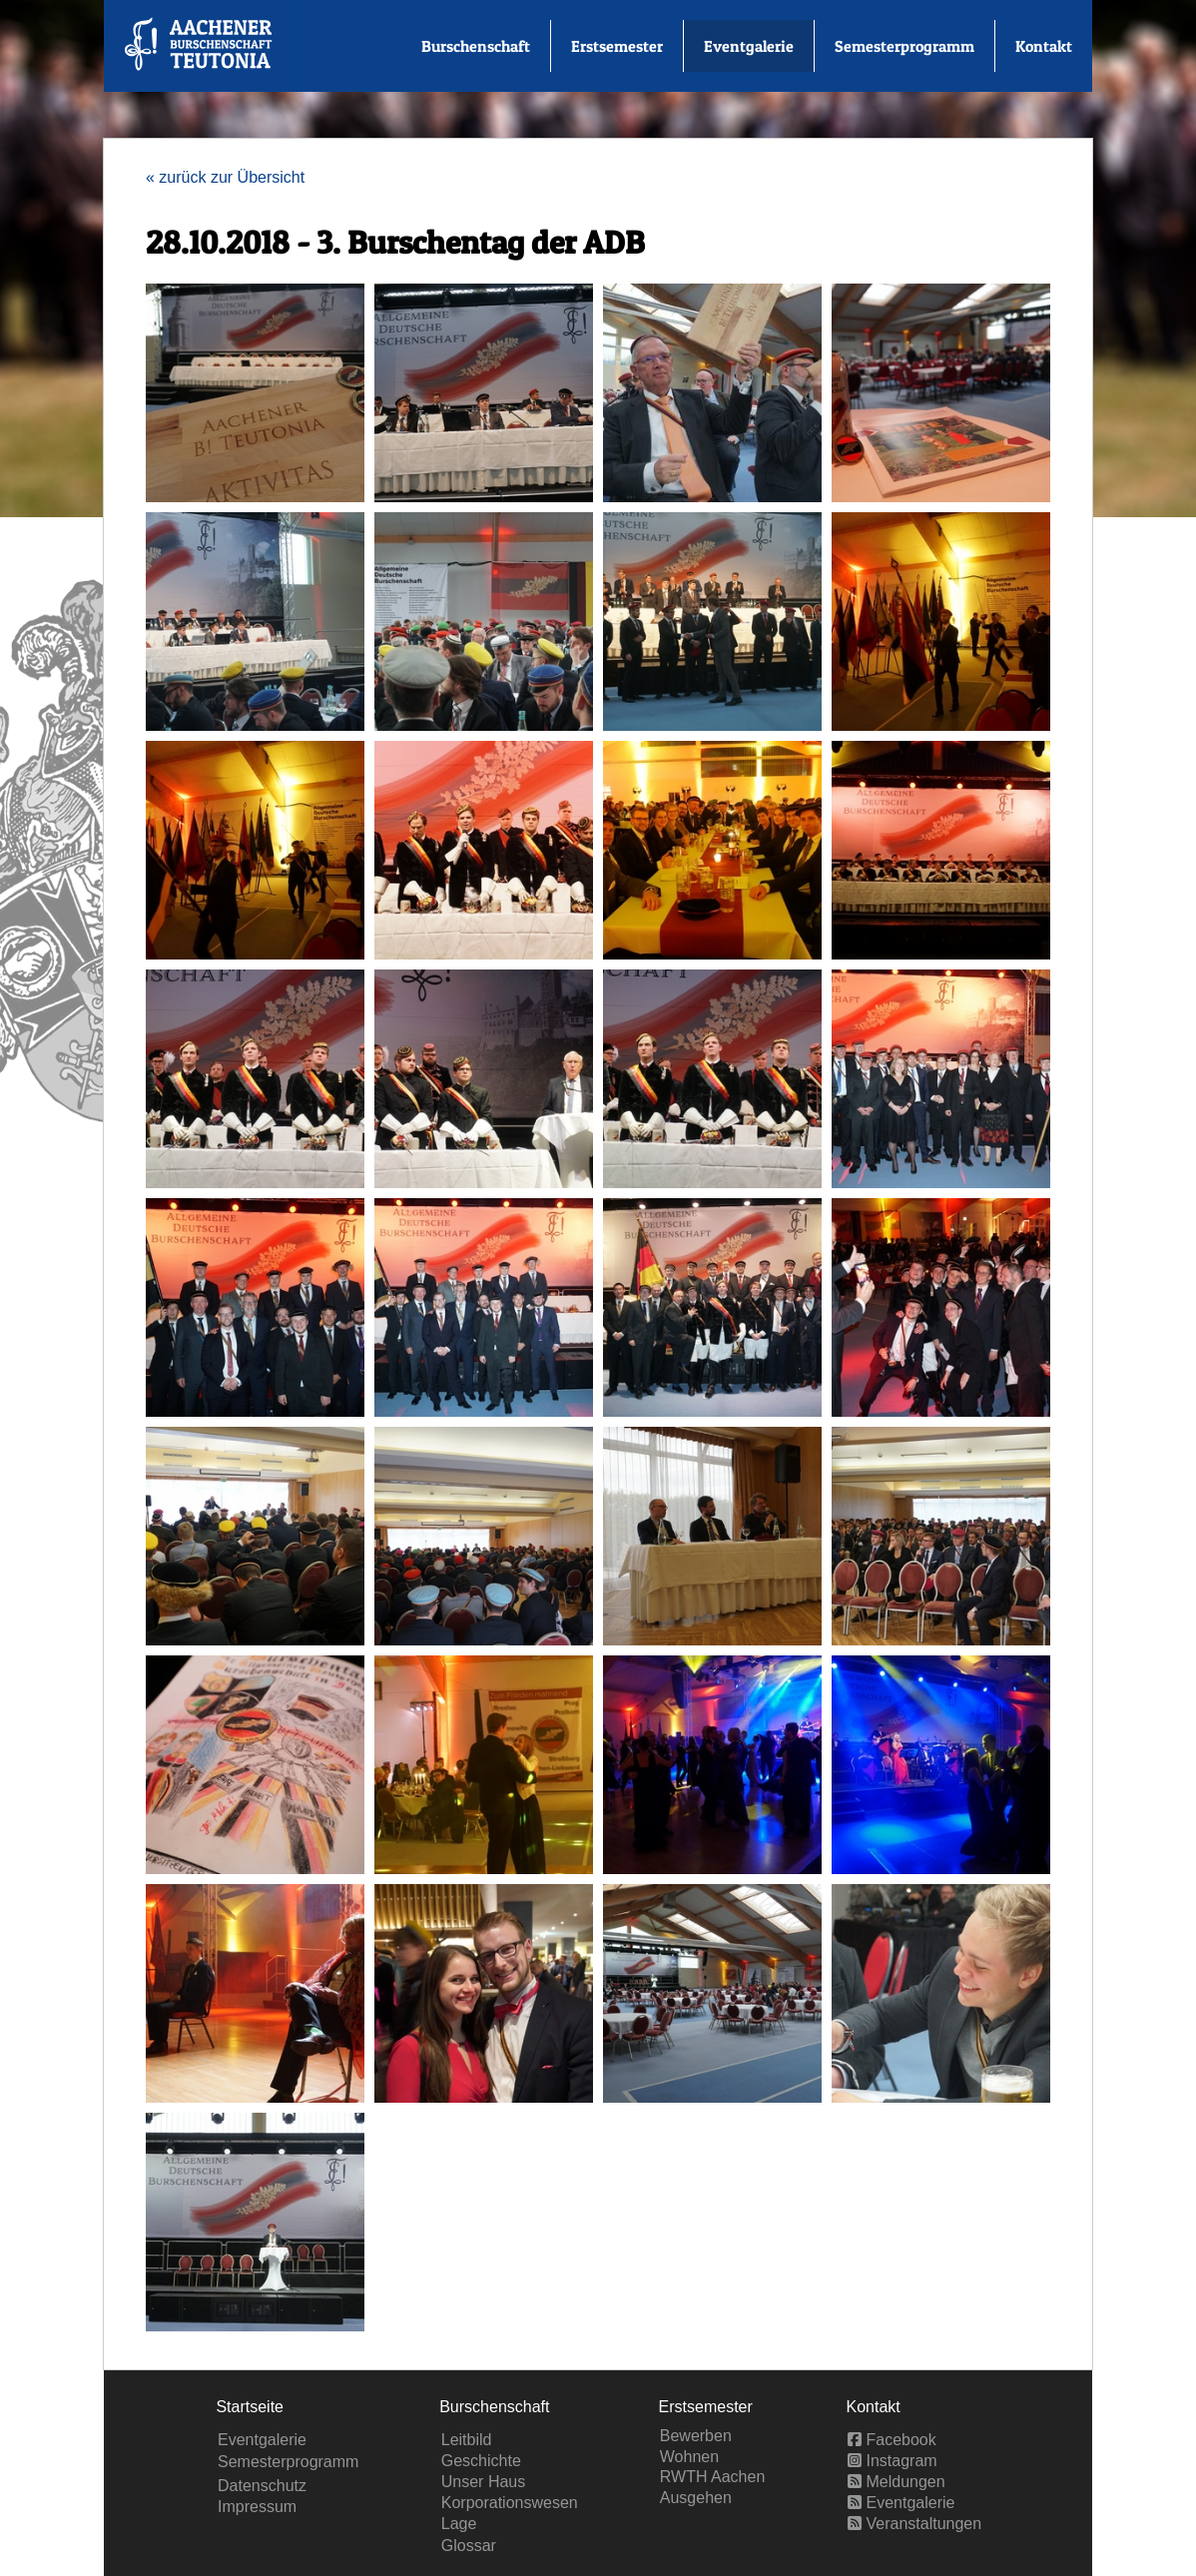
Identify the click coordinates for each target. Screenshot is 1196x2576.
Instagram (892, 2460)
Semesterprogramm (904, 46)
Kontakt (1043, 46)
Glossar (468, 2545)
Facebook (892, 2439)
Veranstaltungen (914, 2523)
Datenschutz (262, 2485)
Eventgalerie (749, 46)
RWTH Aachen (713, 2476)
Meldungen (896, 2481)
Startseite (250, 2406)
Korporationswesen (509, 2502)
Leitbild (466, 2439)
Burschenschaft (475, 46)
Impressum (257, 2506)
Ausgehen (696, 2497)
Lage (459, 2523)
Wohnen (689, 2456)
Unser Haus (483, 2481)
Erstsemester (617, 46)
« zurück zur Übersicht (225, 177)
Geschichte (481, 2460)
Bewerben (696, 2435)
